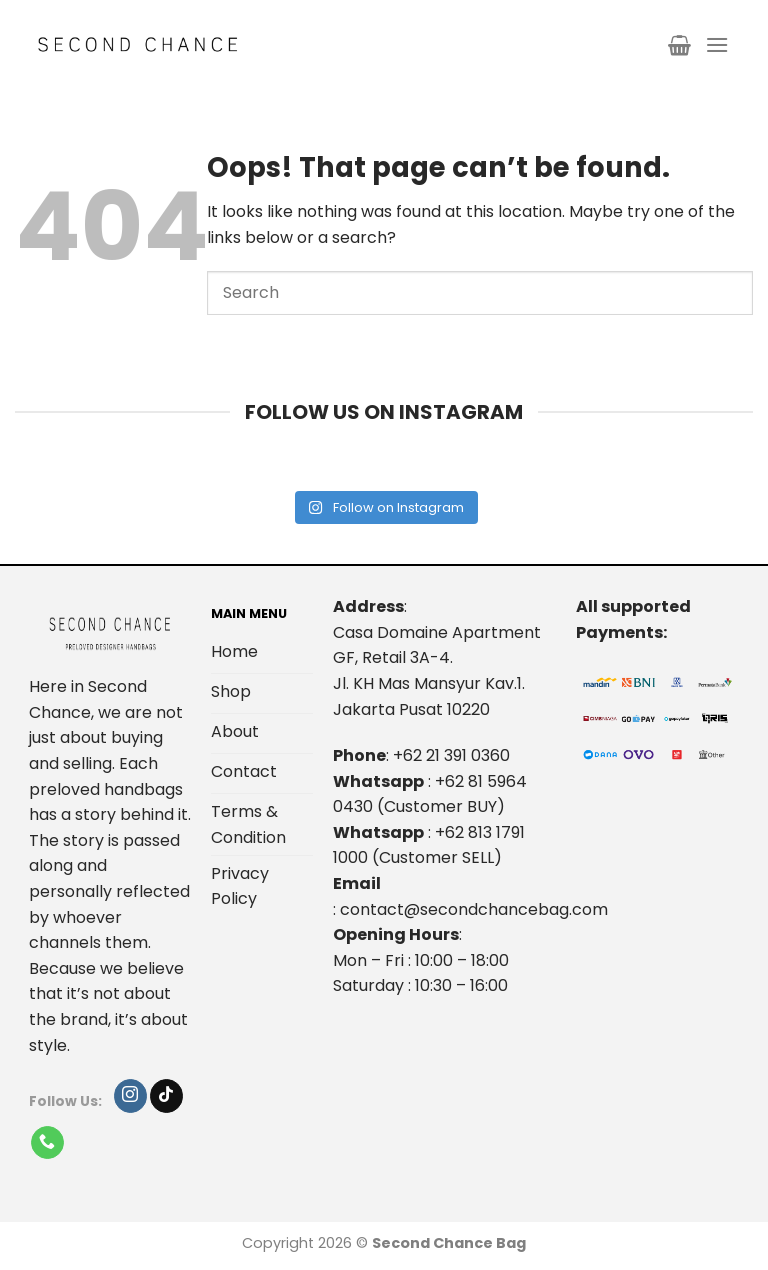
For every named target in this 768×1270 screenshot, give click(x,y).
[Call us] (47, 1143)
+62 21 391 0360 (451, 755)
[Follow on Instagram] (130, 1096)
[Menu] (717, 44)
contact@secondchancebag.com (474, 909)
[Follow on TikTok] (166, 1096)
